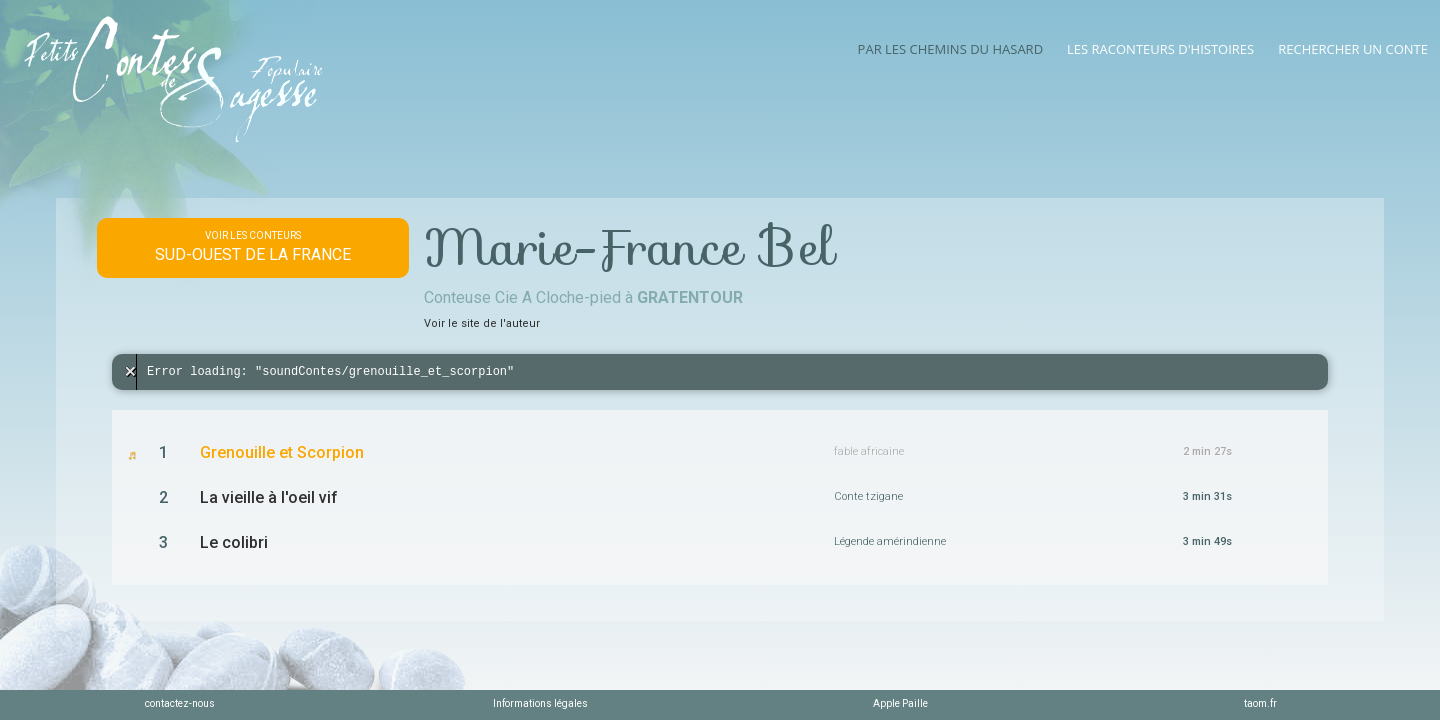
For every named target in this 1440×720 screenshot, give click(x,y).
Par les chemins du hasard (950, 49)
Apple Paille (900, 703)
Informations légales (540, 703)
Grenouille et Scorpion (282, 452)
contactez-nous (180, 703)
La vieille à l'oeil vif (269, 497)
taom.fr (1260, 703)
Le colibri (234, 542)
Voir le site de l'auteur (482, 323)
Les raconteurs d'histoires (1160, 49)
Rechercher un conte (1353, 49)
